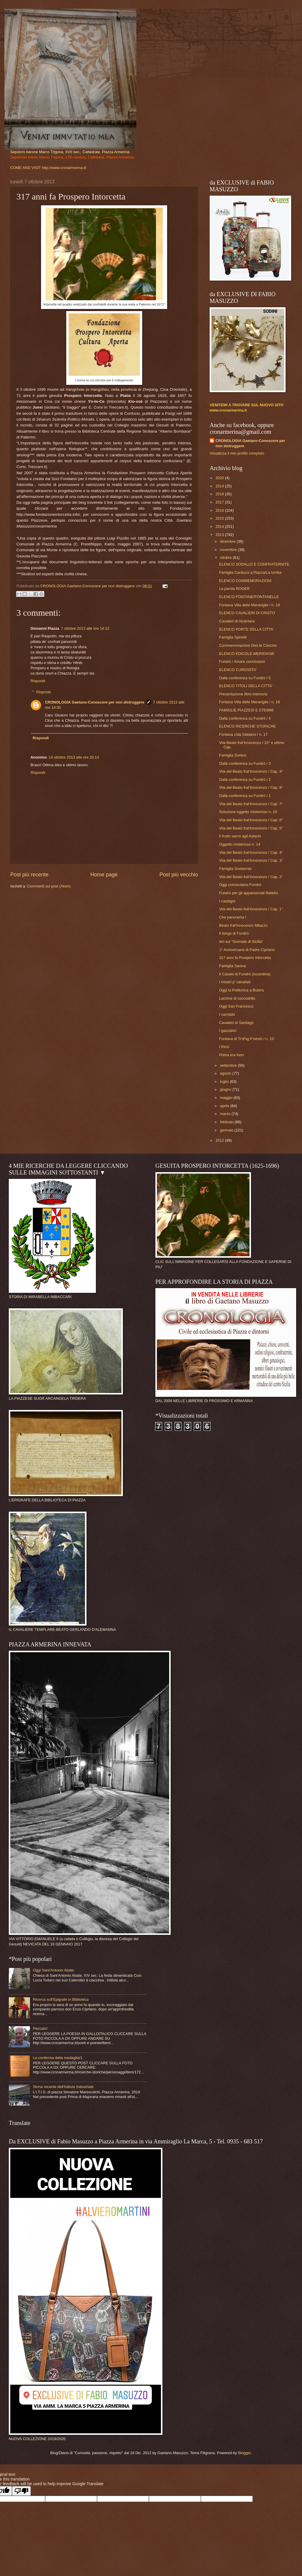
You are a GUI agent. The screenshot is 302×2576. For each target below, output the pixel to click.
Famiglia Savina (232, 966)
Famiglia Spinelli (233, 637)
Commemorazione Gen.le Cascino (248, 645)
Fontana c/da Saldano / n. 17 (243, 734)
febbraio (227, 1122)
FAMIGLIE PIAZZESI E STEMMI (246, 710)
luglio (225, 1081)
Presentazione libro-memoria (243, 694)
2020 (220, 478)
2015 (220, 518)
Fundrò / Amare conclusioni (242, 661)
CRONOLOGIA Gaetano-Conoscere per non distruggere (94, 702)
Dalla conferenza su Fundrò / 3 (245, 763)
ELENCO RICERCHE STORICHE (247, 726)
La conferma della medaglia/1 (57, 2058)
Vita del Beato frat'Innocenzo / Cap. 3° (251, 860)
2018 (220, 494)
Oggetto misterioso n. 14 (239, 844)
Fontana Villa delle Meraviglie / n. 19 (249, 605)
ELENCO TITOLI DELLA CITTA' (245, 686)
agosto (226, 1073)
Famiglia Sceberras (235, 868)
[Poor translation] (21, 2491)
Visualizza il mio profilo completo (237, 453)
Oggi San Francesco (236, 1006)
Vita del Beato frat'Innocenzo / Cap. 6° (251, 820)
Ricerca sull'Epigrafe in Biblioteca (61, 1999)
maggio (226, 1097)
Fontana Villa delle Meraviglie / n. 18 (249, 702)
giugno (226, 1089)
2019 (220, 486)
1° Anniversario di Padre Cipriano (247, 950)
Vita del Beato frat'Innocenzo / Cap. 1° (251, 909)
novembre (229, 549)
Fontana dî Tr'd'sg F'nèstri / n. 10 (246, 1039)
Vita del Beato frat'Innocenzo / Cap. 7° (251, 804)
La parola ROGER (234, 588)
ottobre (226, 557)
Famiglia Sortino (232, 755)
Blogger (244, 2453)
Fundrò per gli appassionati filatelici (248, 893)
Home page (104, 875)
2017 (220, 502)
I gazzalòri (227, 1030)
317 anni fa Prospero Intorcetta (245, 957)
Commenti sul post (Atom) (49, 886)
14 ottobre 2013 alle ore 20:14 (74, 757)
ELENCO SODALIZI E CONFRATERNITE (254, 564)
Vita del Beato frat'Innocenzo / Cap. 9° (251, 771)
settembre (229, 1065)
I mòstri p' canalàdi (234, 982)
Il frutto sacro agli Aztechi (240, 836)
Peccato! (40, 2028)
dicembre (228, 541)
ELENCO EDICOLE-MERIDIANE (246, 653)
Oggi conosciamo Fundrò (240, 884)
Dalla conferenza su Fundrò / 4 (245, 718)
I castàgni (227, 901)
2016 (220, 510)
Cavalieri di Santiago (236, 1022)
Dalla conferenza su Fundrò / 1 (245, 795)
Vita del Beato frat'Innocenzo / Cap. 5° (251, 828)
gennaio (227, 1130)
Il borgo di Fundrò (234, 933)
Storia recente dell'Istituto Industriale (63, 2087)
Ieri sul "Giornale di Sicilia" (241, 941)
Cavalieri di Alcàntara (237, 621)
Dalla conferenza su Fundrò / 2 (245, 779)
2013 (220, 534)
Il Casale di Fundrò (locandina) (244, 974)
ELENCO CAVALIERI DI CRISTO (247, 613)
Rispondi (37, 681)
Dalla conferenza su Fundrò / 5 (245, 678)
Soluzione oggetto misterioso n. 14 (248, 812)
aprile (225, 1106)
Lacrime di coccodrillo (237, 998)
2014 (220, 526)
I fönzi (224, 1046)
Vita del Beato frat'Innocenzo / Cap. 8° (251, 787)
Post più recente (29, 875)
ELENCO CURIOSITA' (238, 670)
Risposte (43, 692)
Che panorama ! (232, 917)
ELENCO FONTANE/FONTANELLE (249, 597)
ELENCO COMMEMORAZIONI (245, 580)
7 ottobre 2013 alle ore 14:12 (85, 628)
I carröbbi (227, 1014)
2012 (220, 1140)
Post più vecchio (179, 875)
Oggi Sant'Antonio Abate (53, 1970)
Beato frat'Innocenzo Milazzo (243, 925)
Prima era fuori (231, 1055)
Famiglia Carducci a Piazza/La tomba (250, 572)
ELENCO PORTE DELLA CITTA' (246, 629)
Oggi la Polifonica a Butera (241, 990)
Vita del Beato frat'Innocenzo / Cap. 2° (251, 877)
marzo (225, 1114)
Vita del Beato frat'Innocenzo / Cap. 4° (251, 852)
